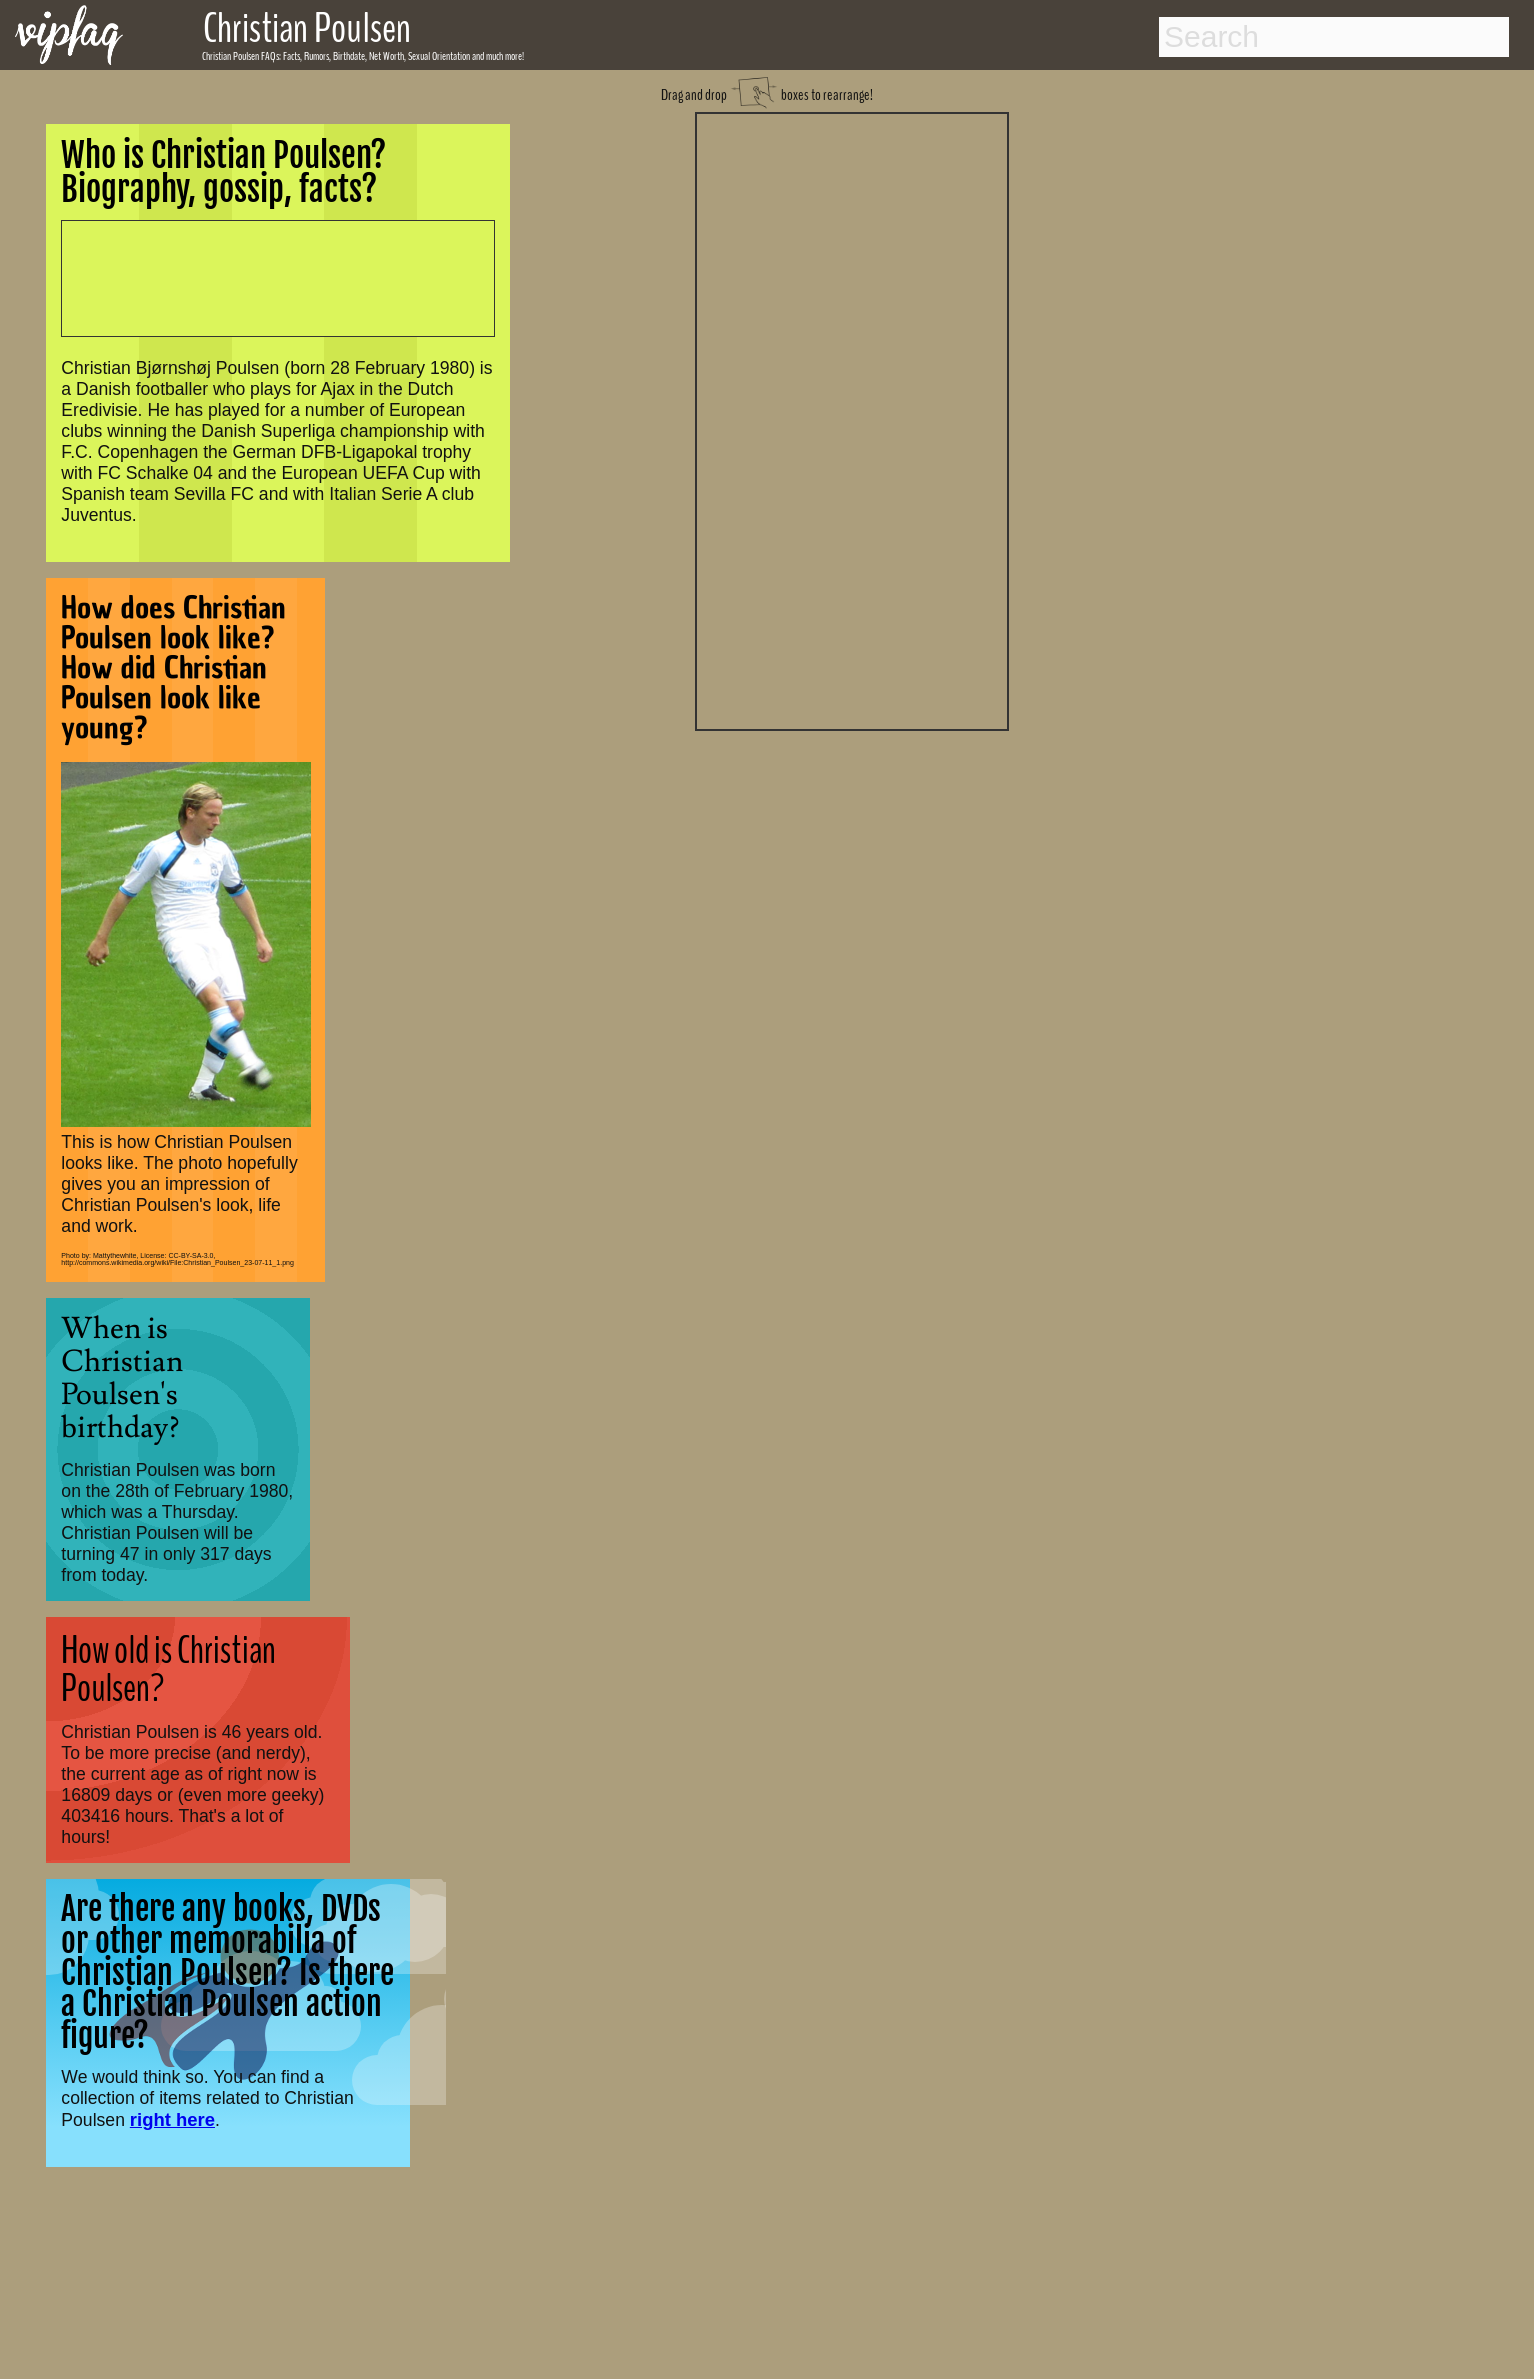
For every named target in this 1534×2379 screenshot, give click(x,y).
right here (172, 2119)
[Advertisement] (852, 419)
